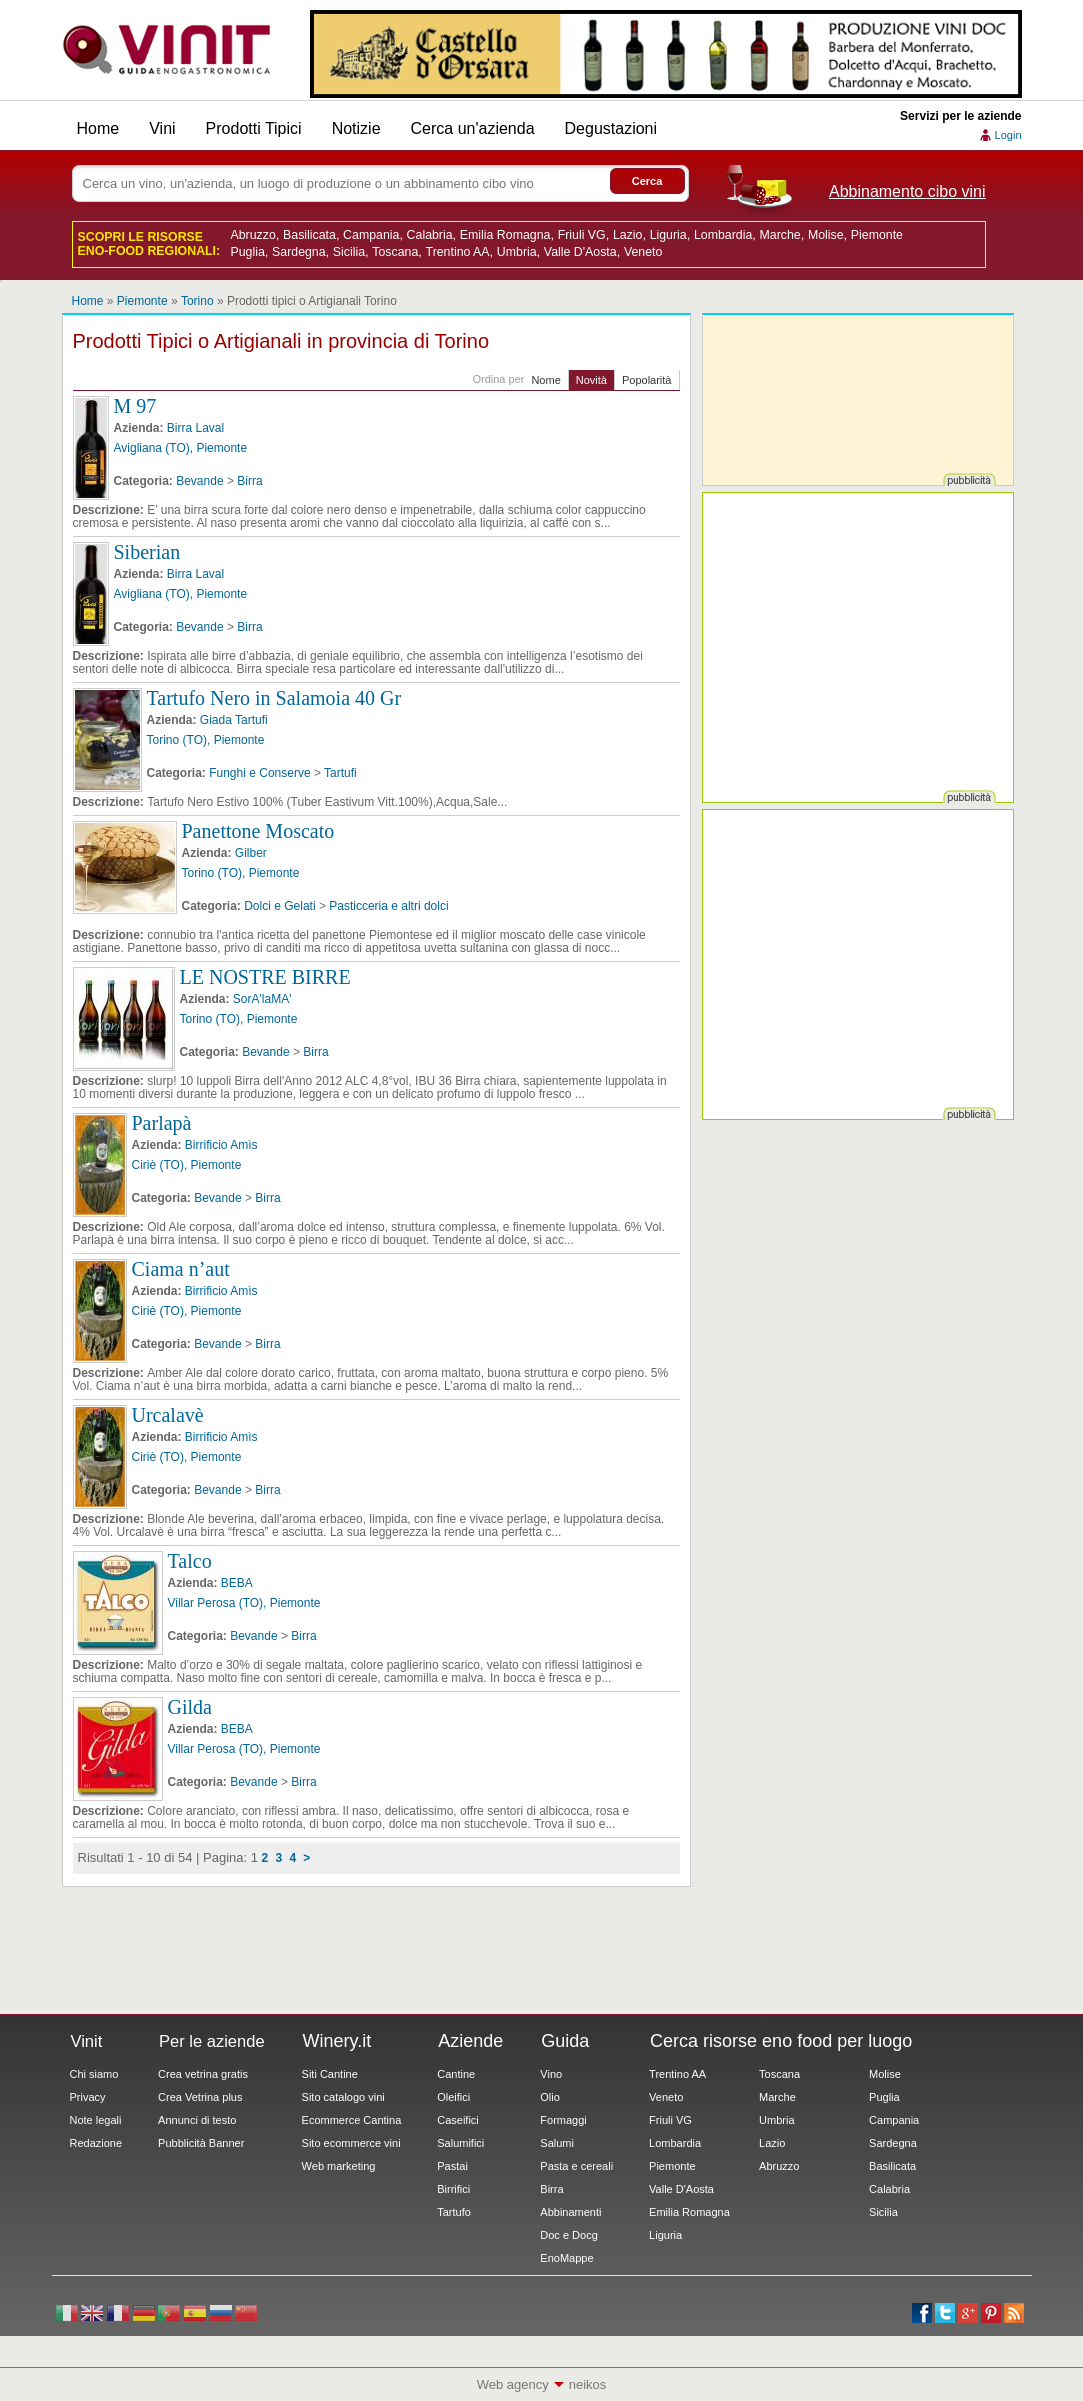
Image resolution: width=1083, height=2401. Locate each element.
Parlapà (162, 1123)
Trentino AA (458, 252)
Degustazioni (611, 128)
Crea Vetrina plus (200, 2097)
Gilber (251, 853)
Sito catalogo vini (343, 2097)
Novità (591, 380)
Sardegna (299, 252)
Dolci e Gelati (279, 906)
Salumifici (460, 2143)
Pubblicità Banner (201, 2143)
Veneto (643, 252)
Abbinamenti (570, 2212)
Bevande (199, 481)
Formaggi (563, 2120)
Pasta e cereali (576, 2166)
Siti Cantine (330, 2074)
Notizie (356, 128)
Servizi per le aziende (960, 116)
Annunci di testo (197, 2120)
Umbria (517, 252)
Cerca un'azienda (473, 128)
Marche (779, 235)
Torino (197, 301)
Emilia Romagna (505, 235)
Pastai (452, 2166)
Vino (551, 2074)
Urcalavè (168, 1415)
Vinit (167, 49)
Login (1008, 135)
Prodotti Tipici (254, 128)
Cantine (456, 2074)
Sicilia (349, 252)
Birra (249, 481)
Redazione (96, 2143)
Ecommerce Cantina (352, 2120)
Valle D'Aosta (580, 252)
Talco (190, 1561)
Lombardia (723, 235)
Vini (162, 128)
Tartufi (340, 773)
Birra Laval (195, 428)
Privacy (88, 2097)
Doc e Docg (568, 2235)
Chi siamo (94, 2074)
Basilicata (309, 235)
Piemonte (877, 235)
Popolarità (647, 380)
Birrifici (453, 2189)
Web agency (513, 2384)
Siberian (147, 552)
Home (98, 128)
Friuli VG (582, 235)
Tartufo (454, 2212)
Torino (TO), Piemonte (206, 740)
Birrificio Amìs (221, 1145)
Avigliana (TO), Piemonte (181, 448)
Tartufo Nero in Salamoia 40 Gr (274, 698)
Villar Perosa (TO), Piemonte (244, 1603)
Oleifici (453, 2097)
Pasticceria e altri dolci (388, 906)
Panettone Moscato (258, 831)
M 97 (135, 406)
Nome (545, 380)
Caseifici (458, 2120)
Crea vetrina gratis (203, 2074)
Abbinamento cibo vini (907, 191)
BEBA (237, 1583)
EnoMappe (566, 2258)
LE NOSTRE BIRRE (265, 977)
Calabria (430, 235)
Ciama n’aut (181, 1269)
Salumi (557, 2143)
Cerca (647, 181)
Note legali (96, 2120)
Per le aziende (212, 2041)
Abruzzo (253, 235)
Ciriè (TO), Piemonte (187, 1165)
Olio (550, 2097)
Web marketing (339, 2166)
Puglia (248, 252)
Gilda (190, 1707)
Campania (371, 235)
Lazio (628, 235)
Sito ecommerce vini (351, 2143)
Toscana (395, 252)
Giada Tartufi (234, 720)
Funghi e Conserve (259, 773)
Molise (826, 235)
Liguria (668, 235)
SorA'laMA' (262, 999)
